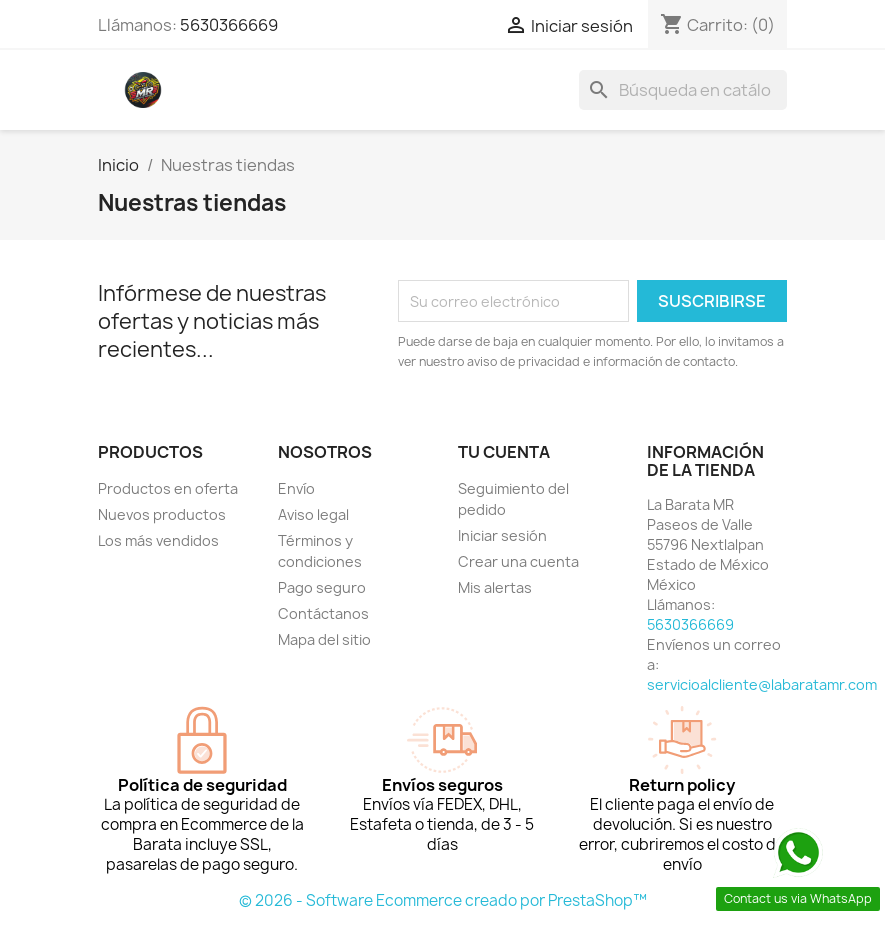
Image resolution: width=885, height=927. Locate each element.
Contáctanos (323, 613)
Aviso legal (313, 514)
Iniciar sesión (502, 535)
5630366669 (229, 25)
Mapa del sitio (324, 639)
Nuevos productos (162, 514)
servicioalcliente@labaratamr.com (762, 684)
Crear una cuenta (518, 561)
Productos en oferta (168, 488)
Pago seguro (322, 587)
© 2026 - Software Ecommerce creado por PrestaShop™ (443, 900)
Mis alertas (495, 587)
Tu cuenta (504, 452)
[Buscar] (683, 90)
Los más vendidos (158, 540)
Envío (296, 488)
